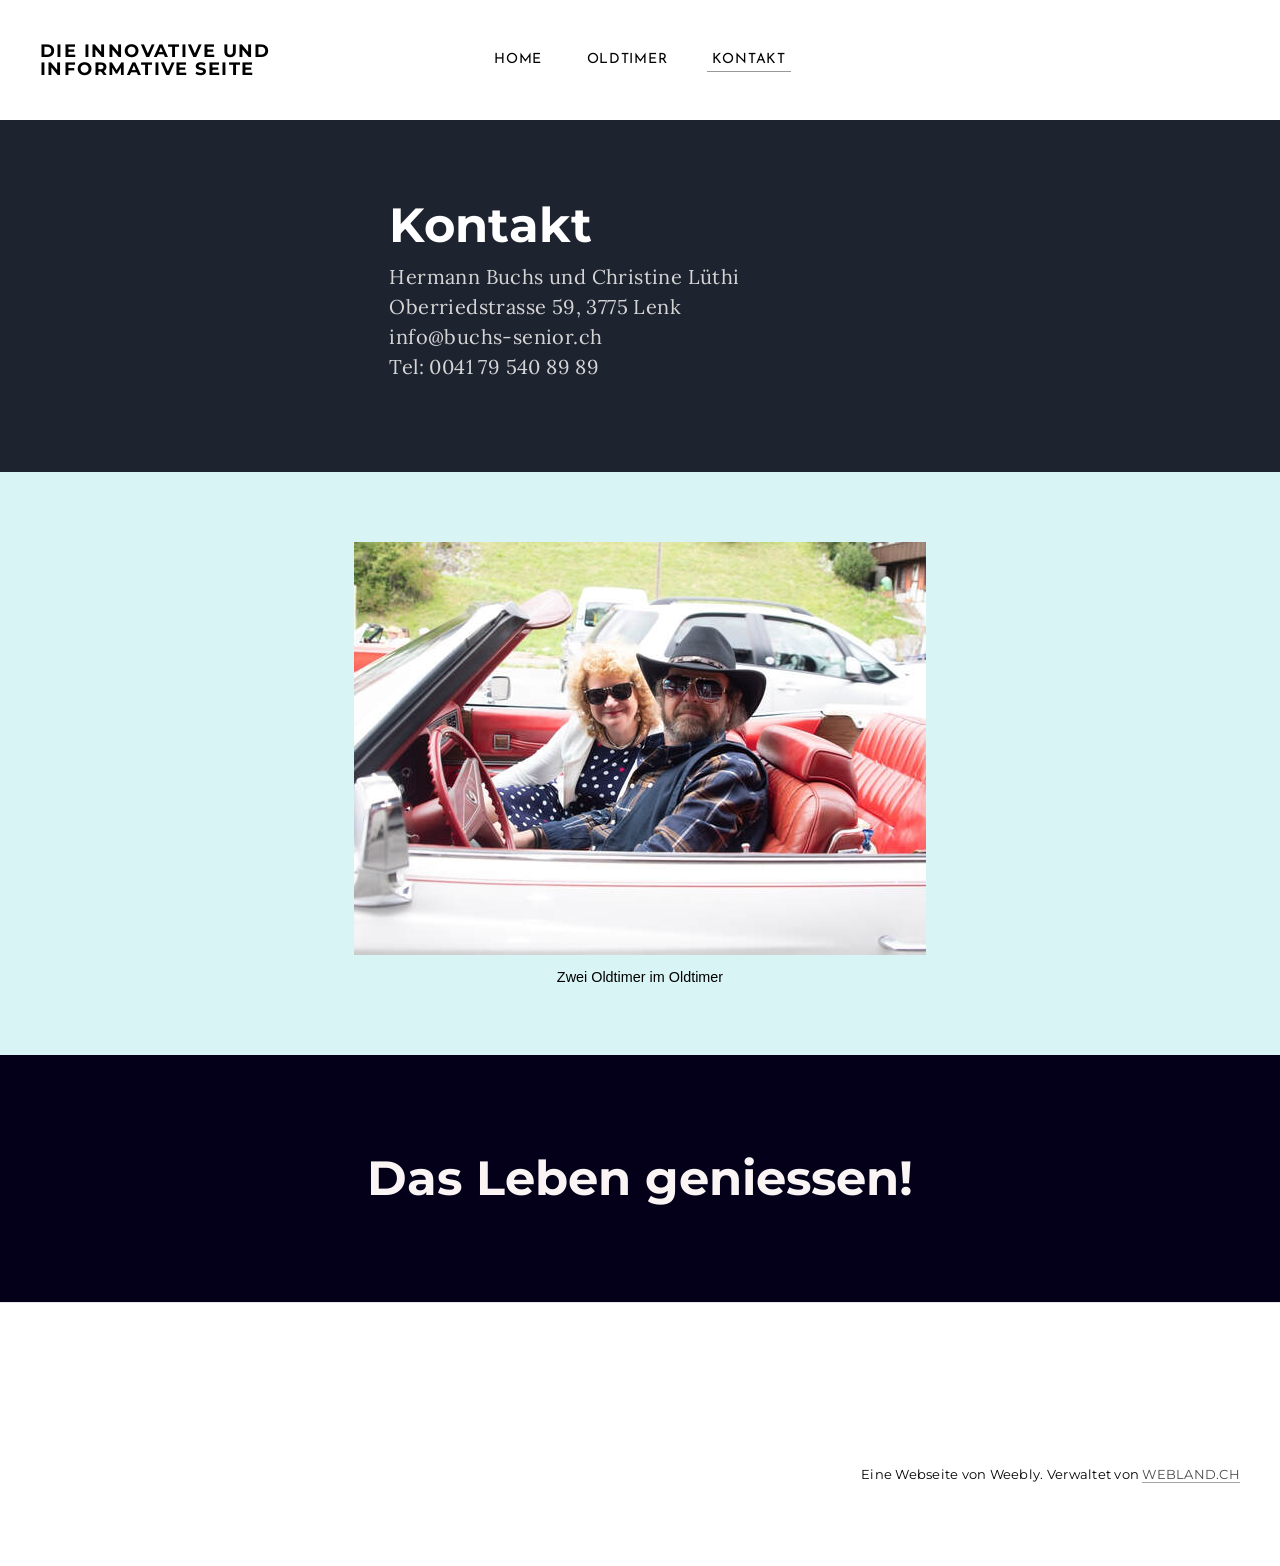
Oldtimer (627, 59)
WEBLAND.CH (1191, 1474)
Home (518, 59)
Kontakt (749, 59)
